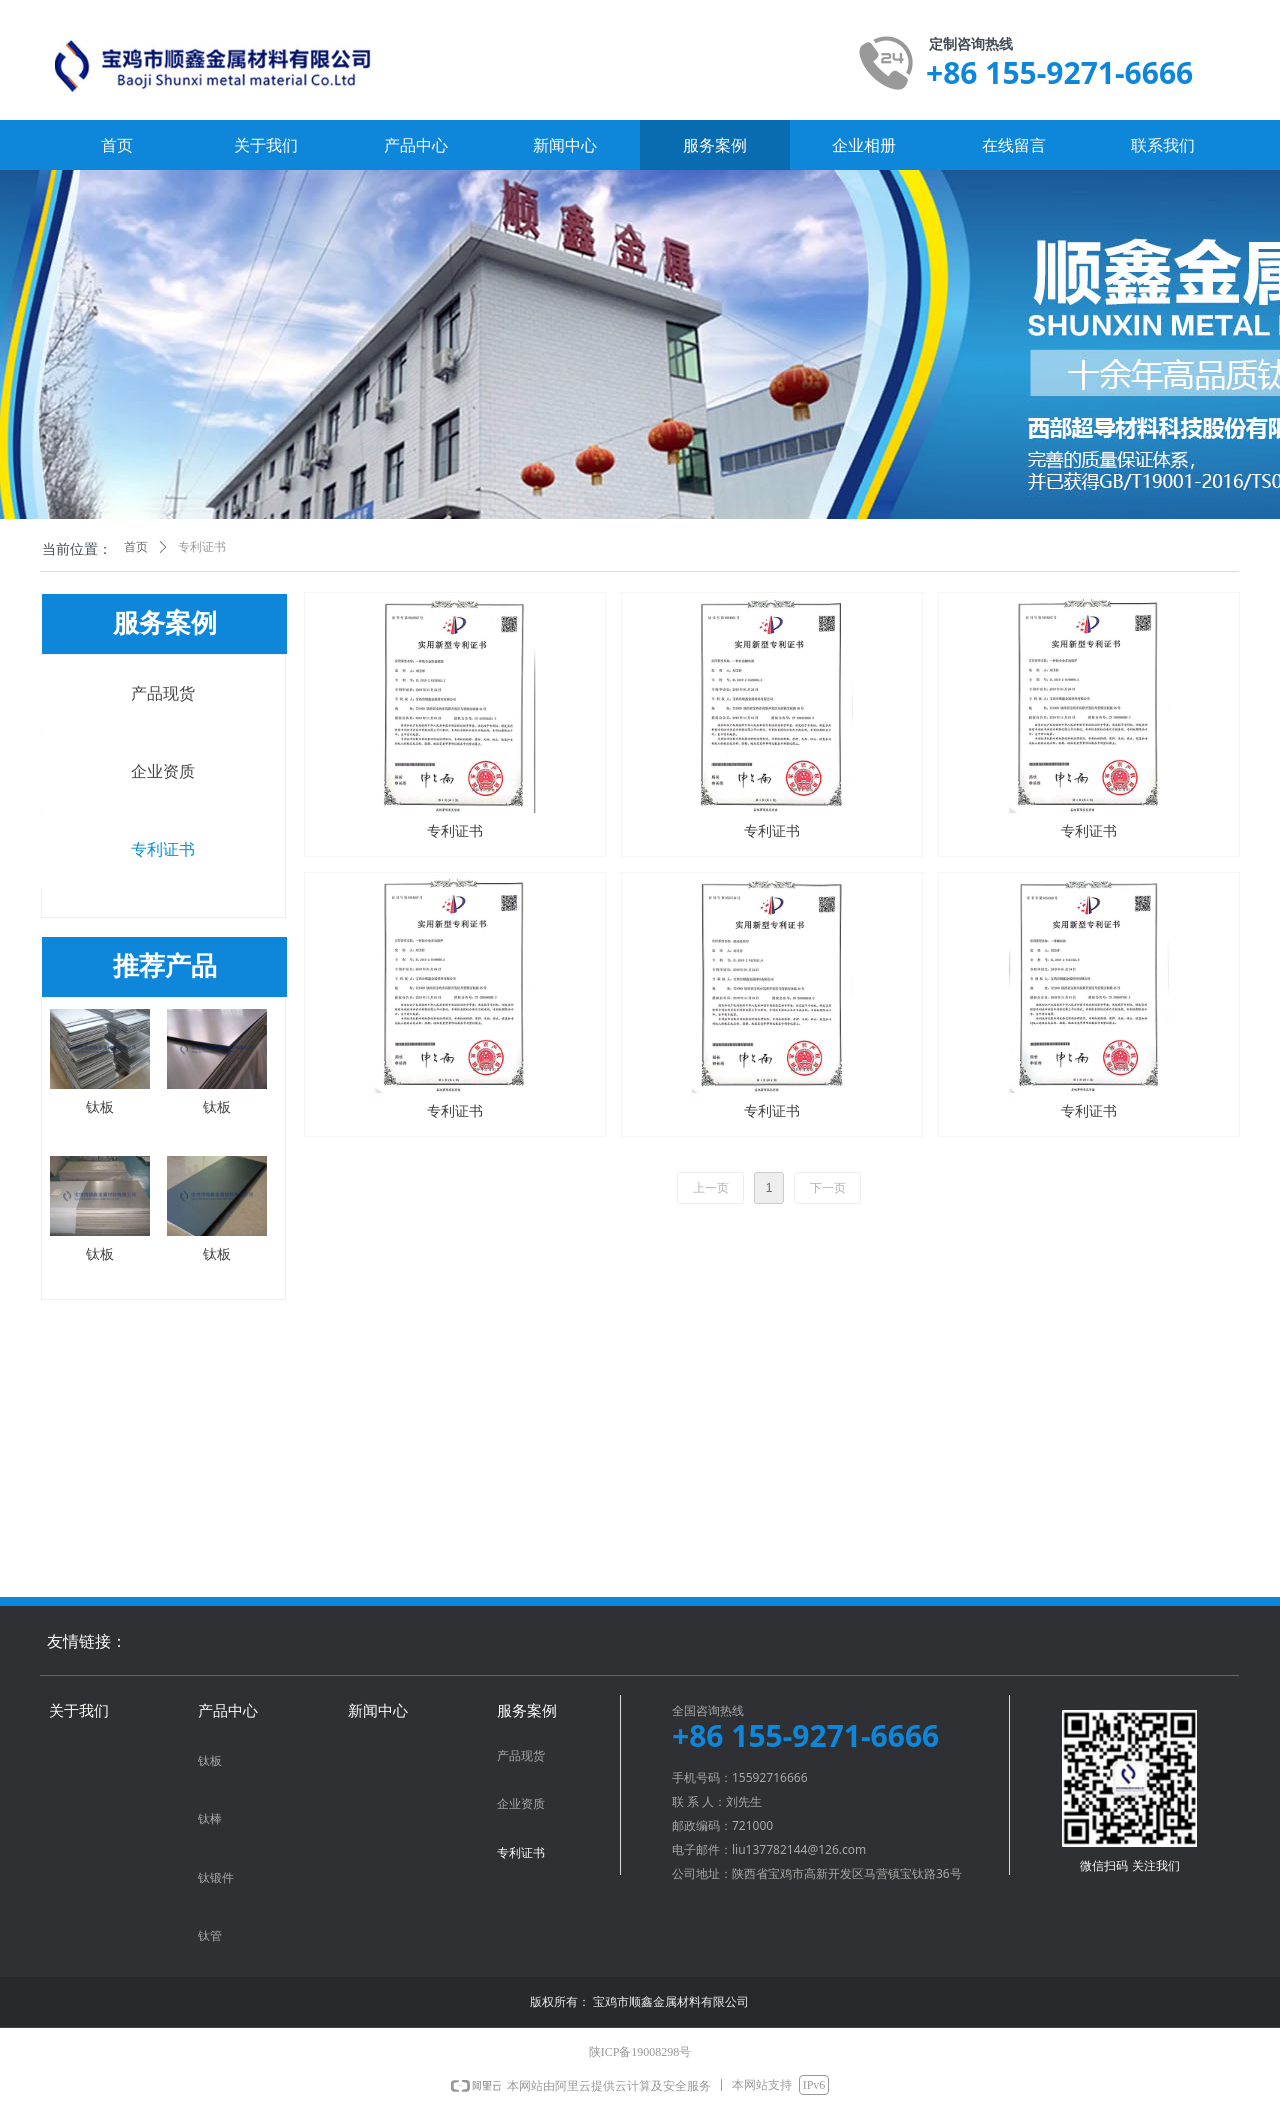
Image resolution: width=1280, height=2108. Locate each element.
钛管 (210, 1936)
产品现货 (163, 693)
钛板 (210, 1761)
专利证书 (163, 849)
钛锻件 (216, 1878)
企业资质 (163, 771)
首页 (136, 547)
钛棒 (210, 1819)
